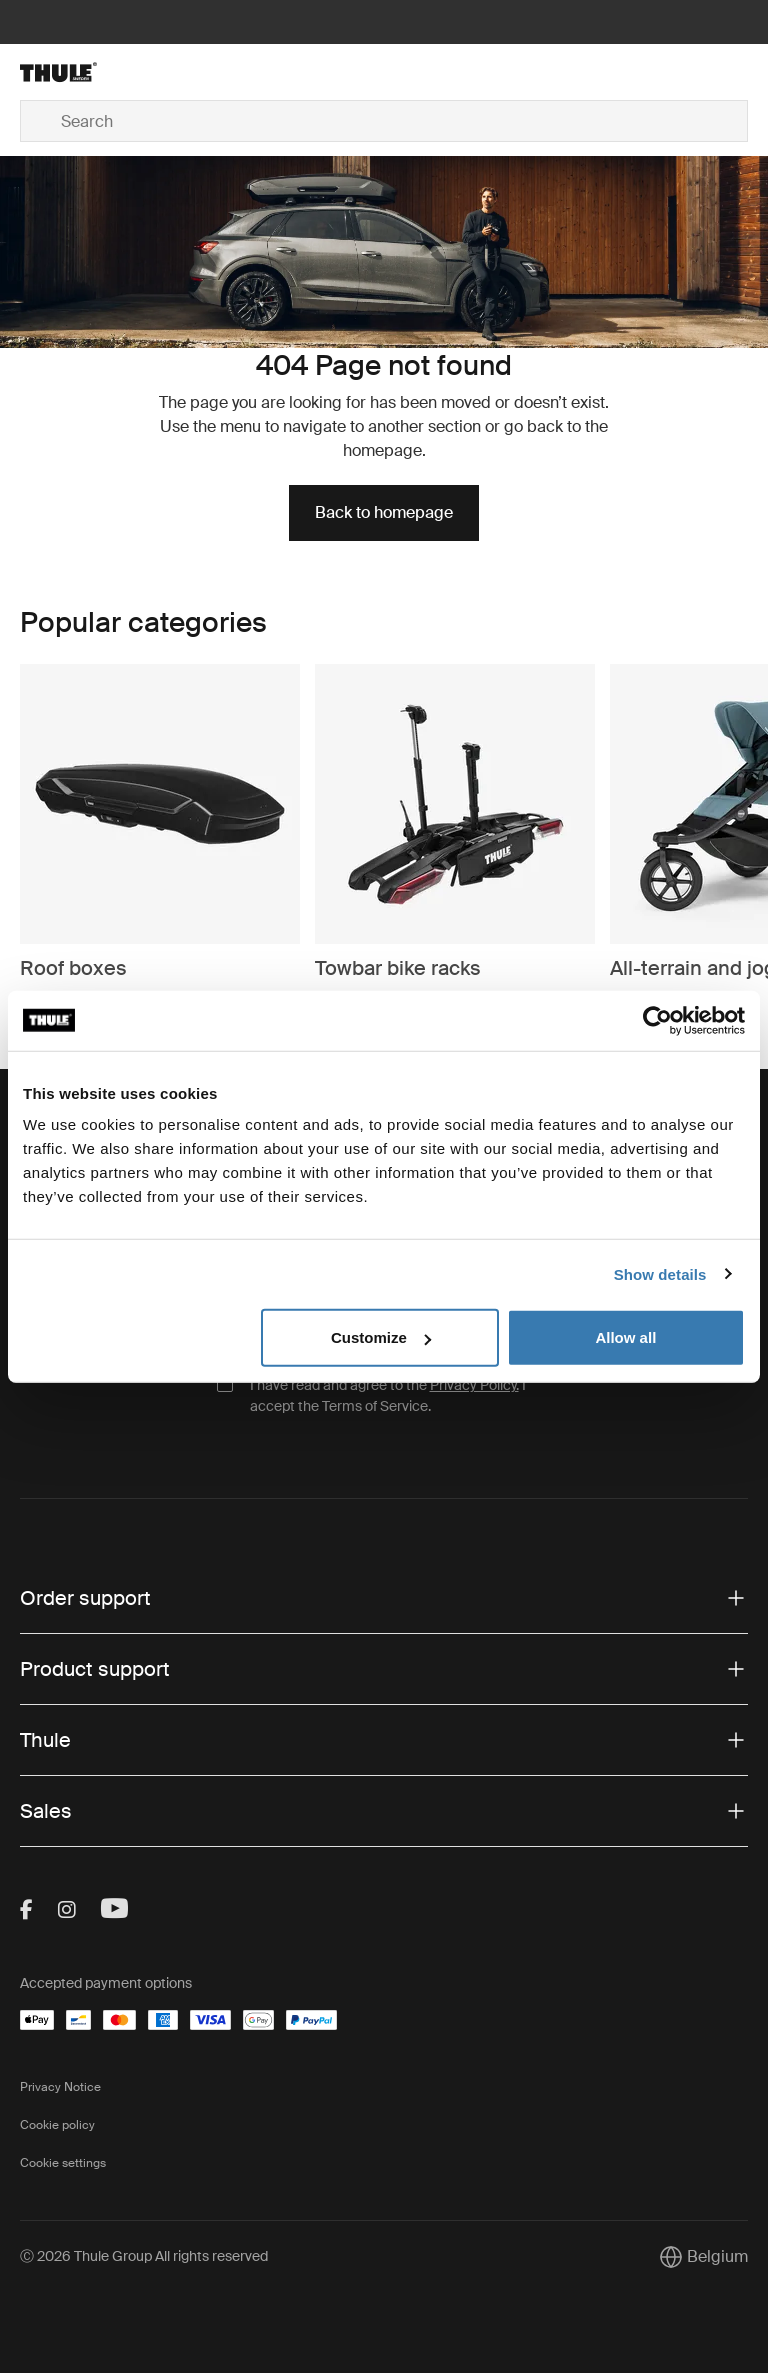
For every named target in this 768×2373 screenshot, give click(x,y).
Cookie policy (57, 2125)
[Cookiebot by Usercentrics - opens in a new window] (657, 1020)
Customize (381, 1337)
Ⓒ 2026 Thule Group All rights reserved (144, 2256)
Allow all (625, 1337)
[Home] (141, 72)
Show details (660, 1273)
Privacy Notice (60, 2087)
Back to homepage (384, 512)
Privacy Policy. (474, 1385)
